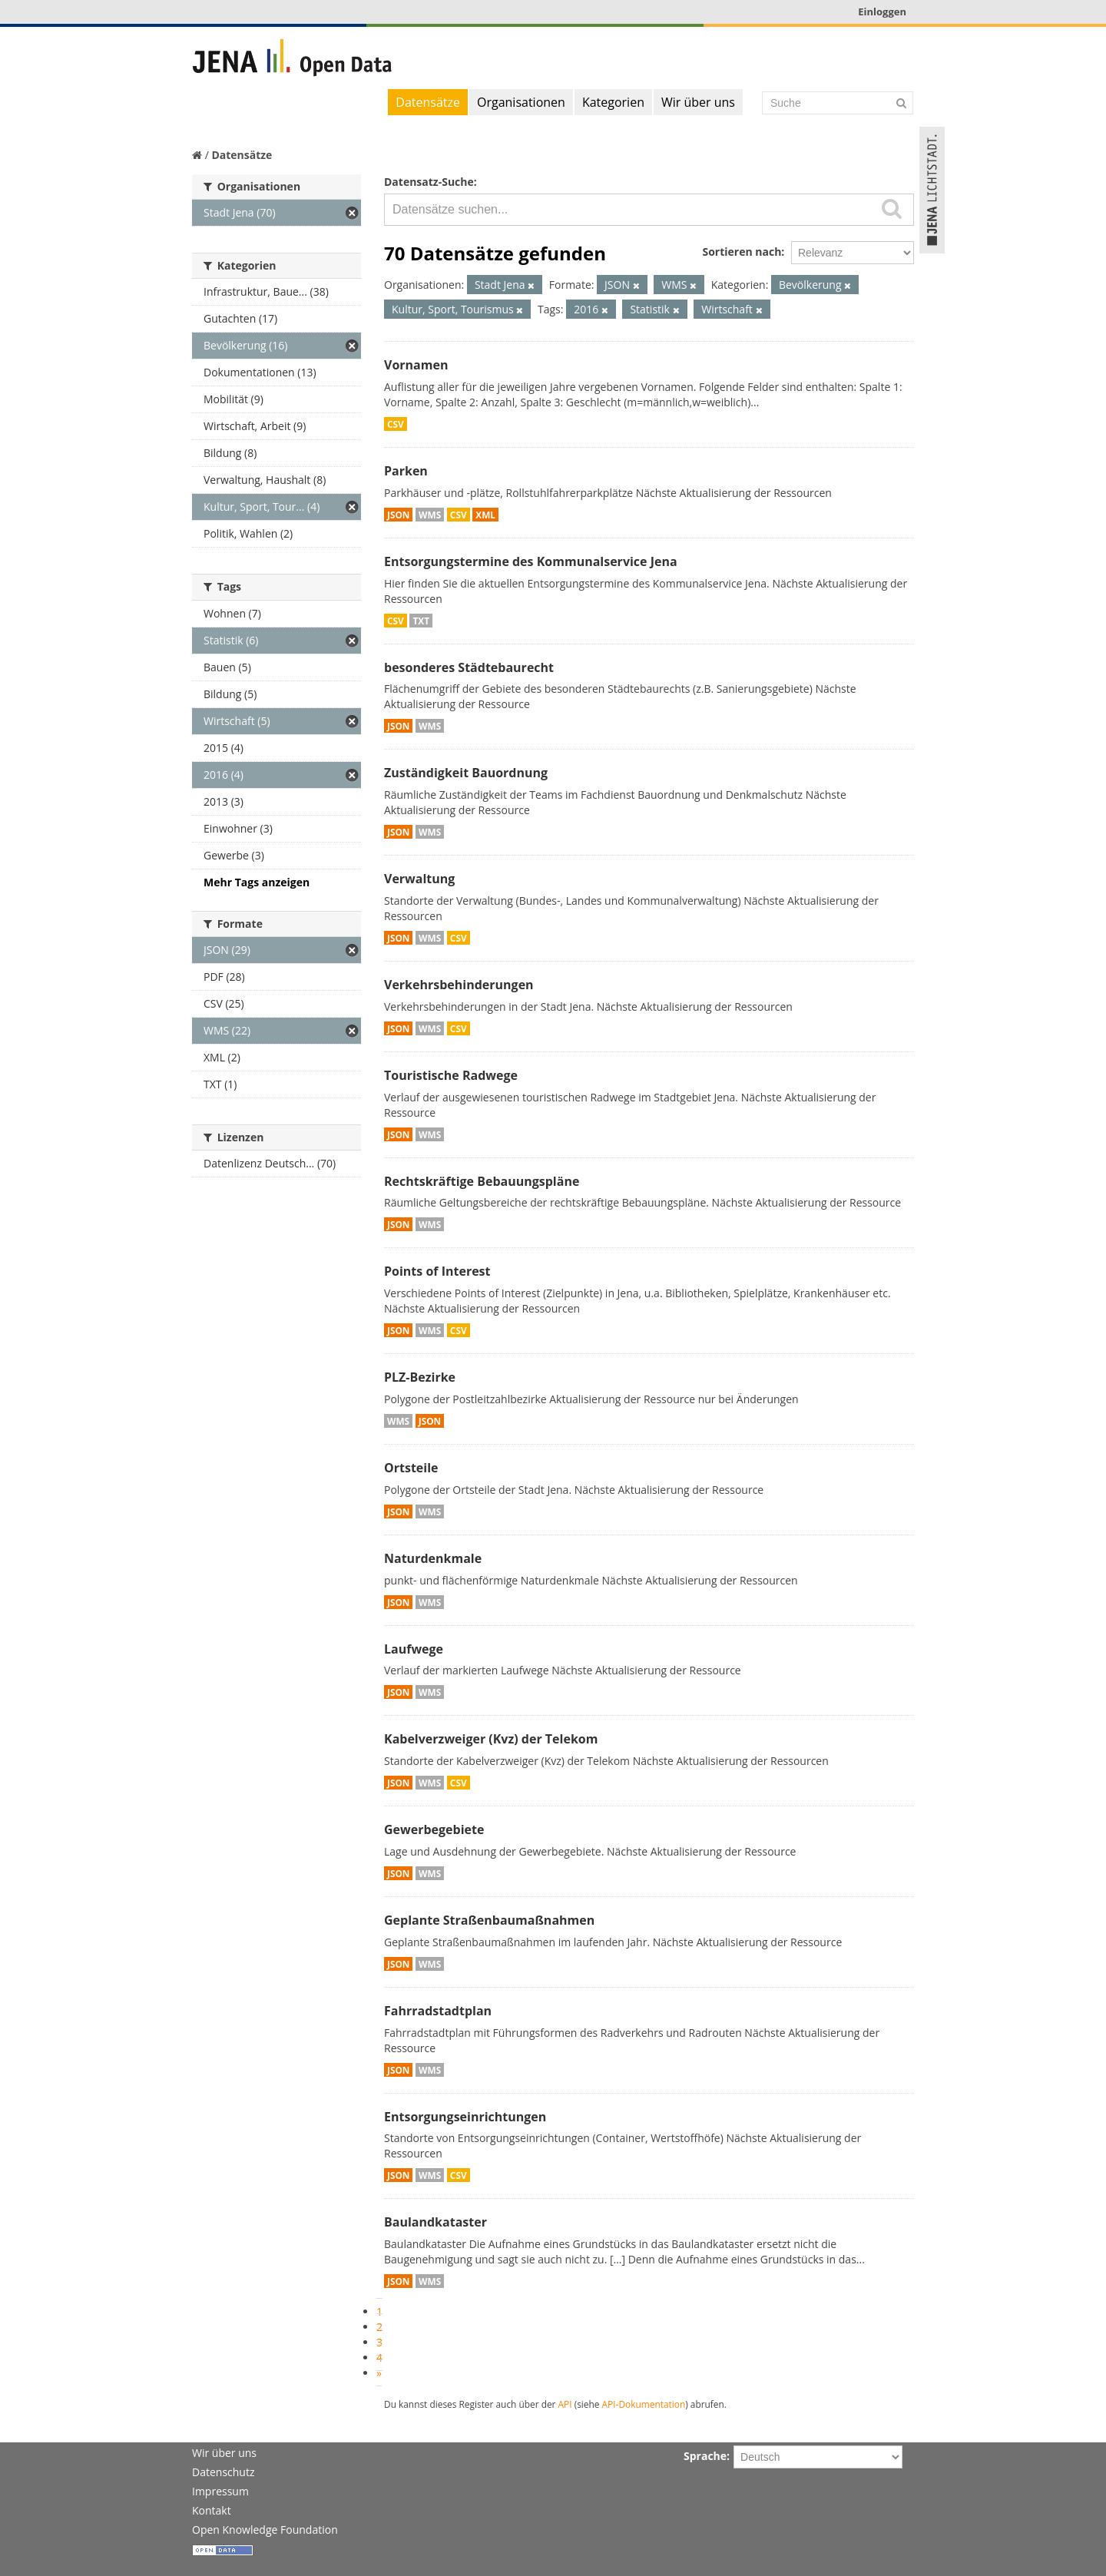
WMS (430, 514)
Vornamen (416, 364)
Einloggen (882, 11)
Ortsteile (411, 1467)
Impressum (220, 2491)
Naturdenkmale (433, 1558)
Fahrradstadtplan (438, 2010)
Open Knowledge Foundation (265, 2529)
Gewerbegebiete (434, 1829)
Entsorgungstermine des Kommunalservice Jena (530, 561)
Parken (406, 470)
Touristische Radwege (451, 1075)
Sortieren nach (741, 251)
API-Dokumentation (644, 2404)
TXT (420, 620)
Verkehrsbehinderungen (459, 984)
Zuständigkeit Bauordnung (466, 772)
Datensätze (428, 102)
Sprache (705, 2456)
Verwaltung (419, 878)
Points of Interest (437, 1271)
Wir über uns (698, 102)
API (565, 2404)
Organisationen (521, 102)
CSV (395, 424)
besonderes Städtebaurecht (469, 667)
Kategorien (613, 102)
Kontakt (211, 2510)
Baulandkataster (435, 2221)
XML (485, 514)
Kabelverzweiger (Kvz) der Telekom (491, 1738)
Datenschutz (223, 2472)
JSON (398, 514)
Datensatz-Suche (429, 181)
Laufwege (413, 1649)
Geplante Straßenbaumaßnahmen (489, 1920)
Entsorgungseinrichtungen (465, 2116)
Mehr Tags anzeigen (257, 882)
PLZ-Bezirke (419, 1377)
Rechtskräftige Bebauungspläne (481, 1181)
